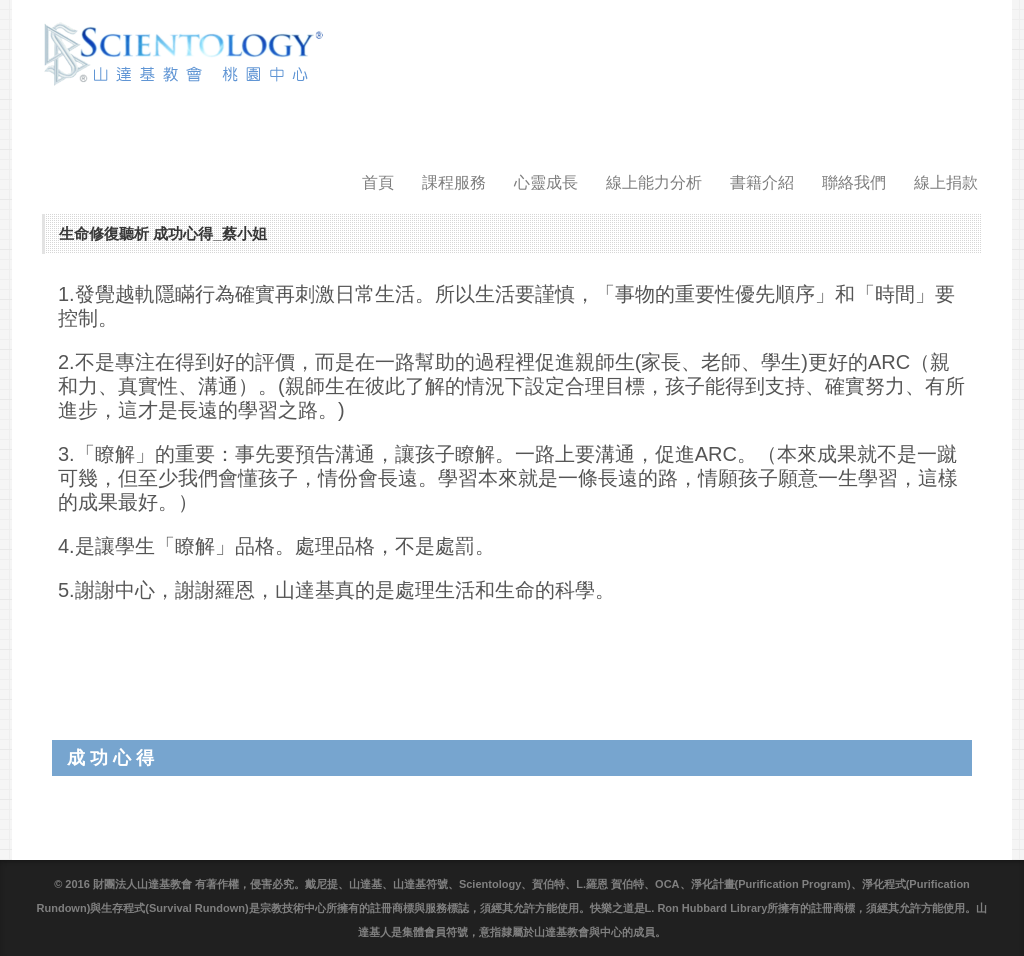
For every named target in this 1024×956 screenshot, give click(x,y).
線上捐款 (946, 182)
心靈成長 (546, 182)
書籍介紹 (762, 182)
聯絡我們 (854, 182)
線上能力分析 (654, 182)
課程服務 (454, 182)
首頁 (378, 182)
